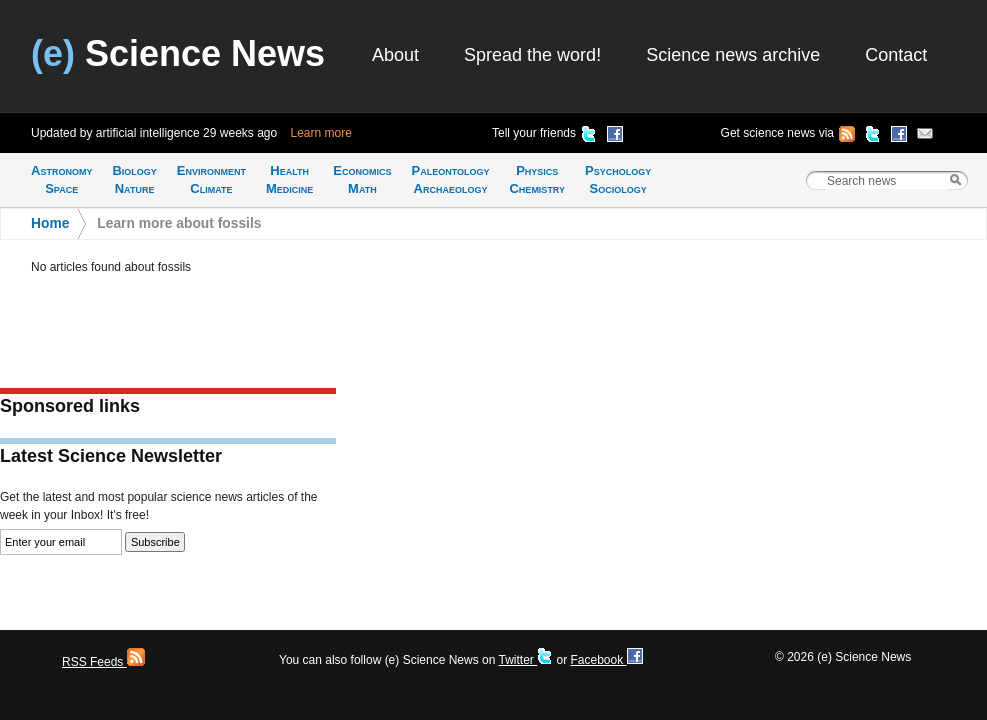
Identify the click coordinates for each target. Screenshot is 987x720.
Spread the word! (532, 55)
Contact (896, 55)
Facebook (606, 660)
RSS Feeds (103, 662)
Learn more (321, 133)
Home (50, 223)
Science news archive (733, 55)
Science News (178, 53)
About (395, 55)
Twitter (525, 660)
